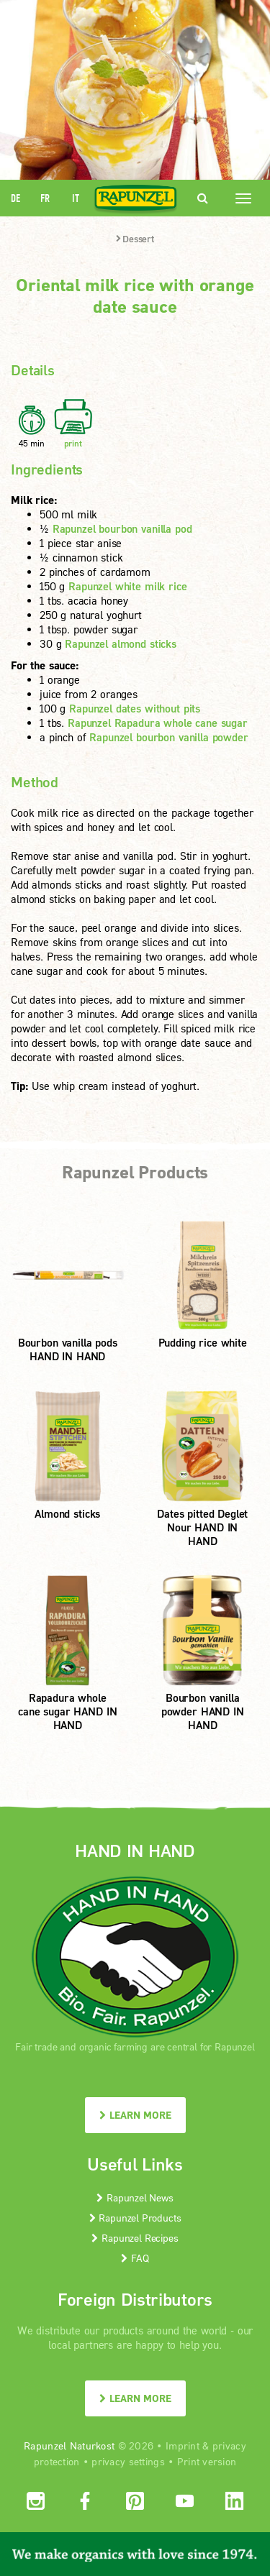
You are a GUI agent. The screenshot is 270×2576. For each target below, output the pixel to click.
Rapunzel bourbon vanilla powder (168, 736)
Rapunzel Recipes (134, 2238)
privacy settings (127, 2461)
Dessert (135, 238)
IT (75, 198)
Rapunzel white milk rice (127, 585)
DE (15, 198)
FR (45, 198)
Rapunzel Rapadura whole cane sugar (158, 722)
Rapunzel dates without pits (134, 708)
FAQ (135, 2258)
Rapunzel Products (135, 2217)
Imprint (182, 2445)
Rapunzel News (135, 2197)
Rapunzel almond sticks (120, 643)
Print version (207, 2461)
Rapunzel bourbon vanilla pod (122, 528)
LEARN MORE (135, 2115)
